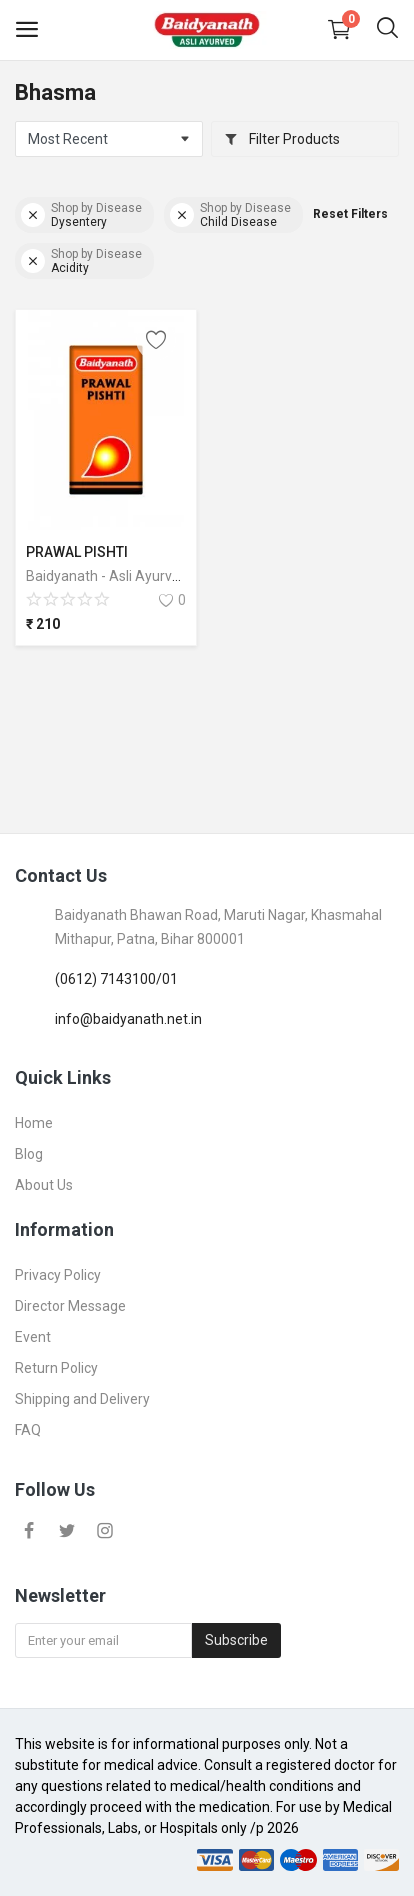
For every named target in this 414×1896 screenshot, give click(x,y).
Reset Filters (350, 214)
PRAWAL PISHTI (77, 552)
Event (33, 1337)
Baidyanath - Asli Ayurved (107, 576)
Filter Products (282, 139)
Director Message (70, 1306)
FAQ (28, 1430)
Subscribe (236, 1640)
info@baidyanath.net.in (128, 1019)
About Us (44, 1185)
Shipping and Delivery (82, 1399)
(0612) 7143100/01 (116, 979)
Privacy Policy (58, 1275)
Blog (29, 1154)
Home (34, 1123)
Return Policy (56, 1368)
